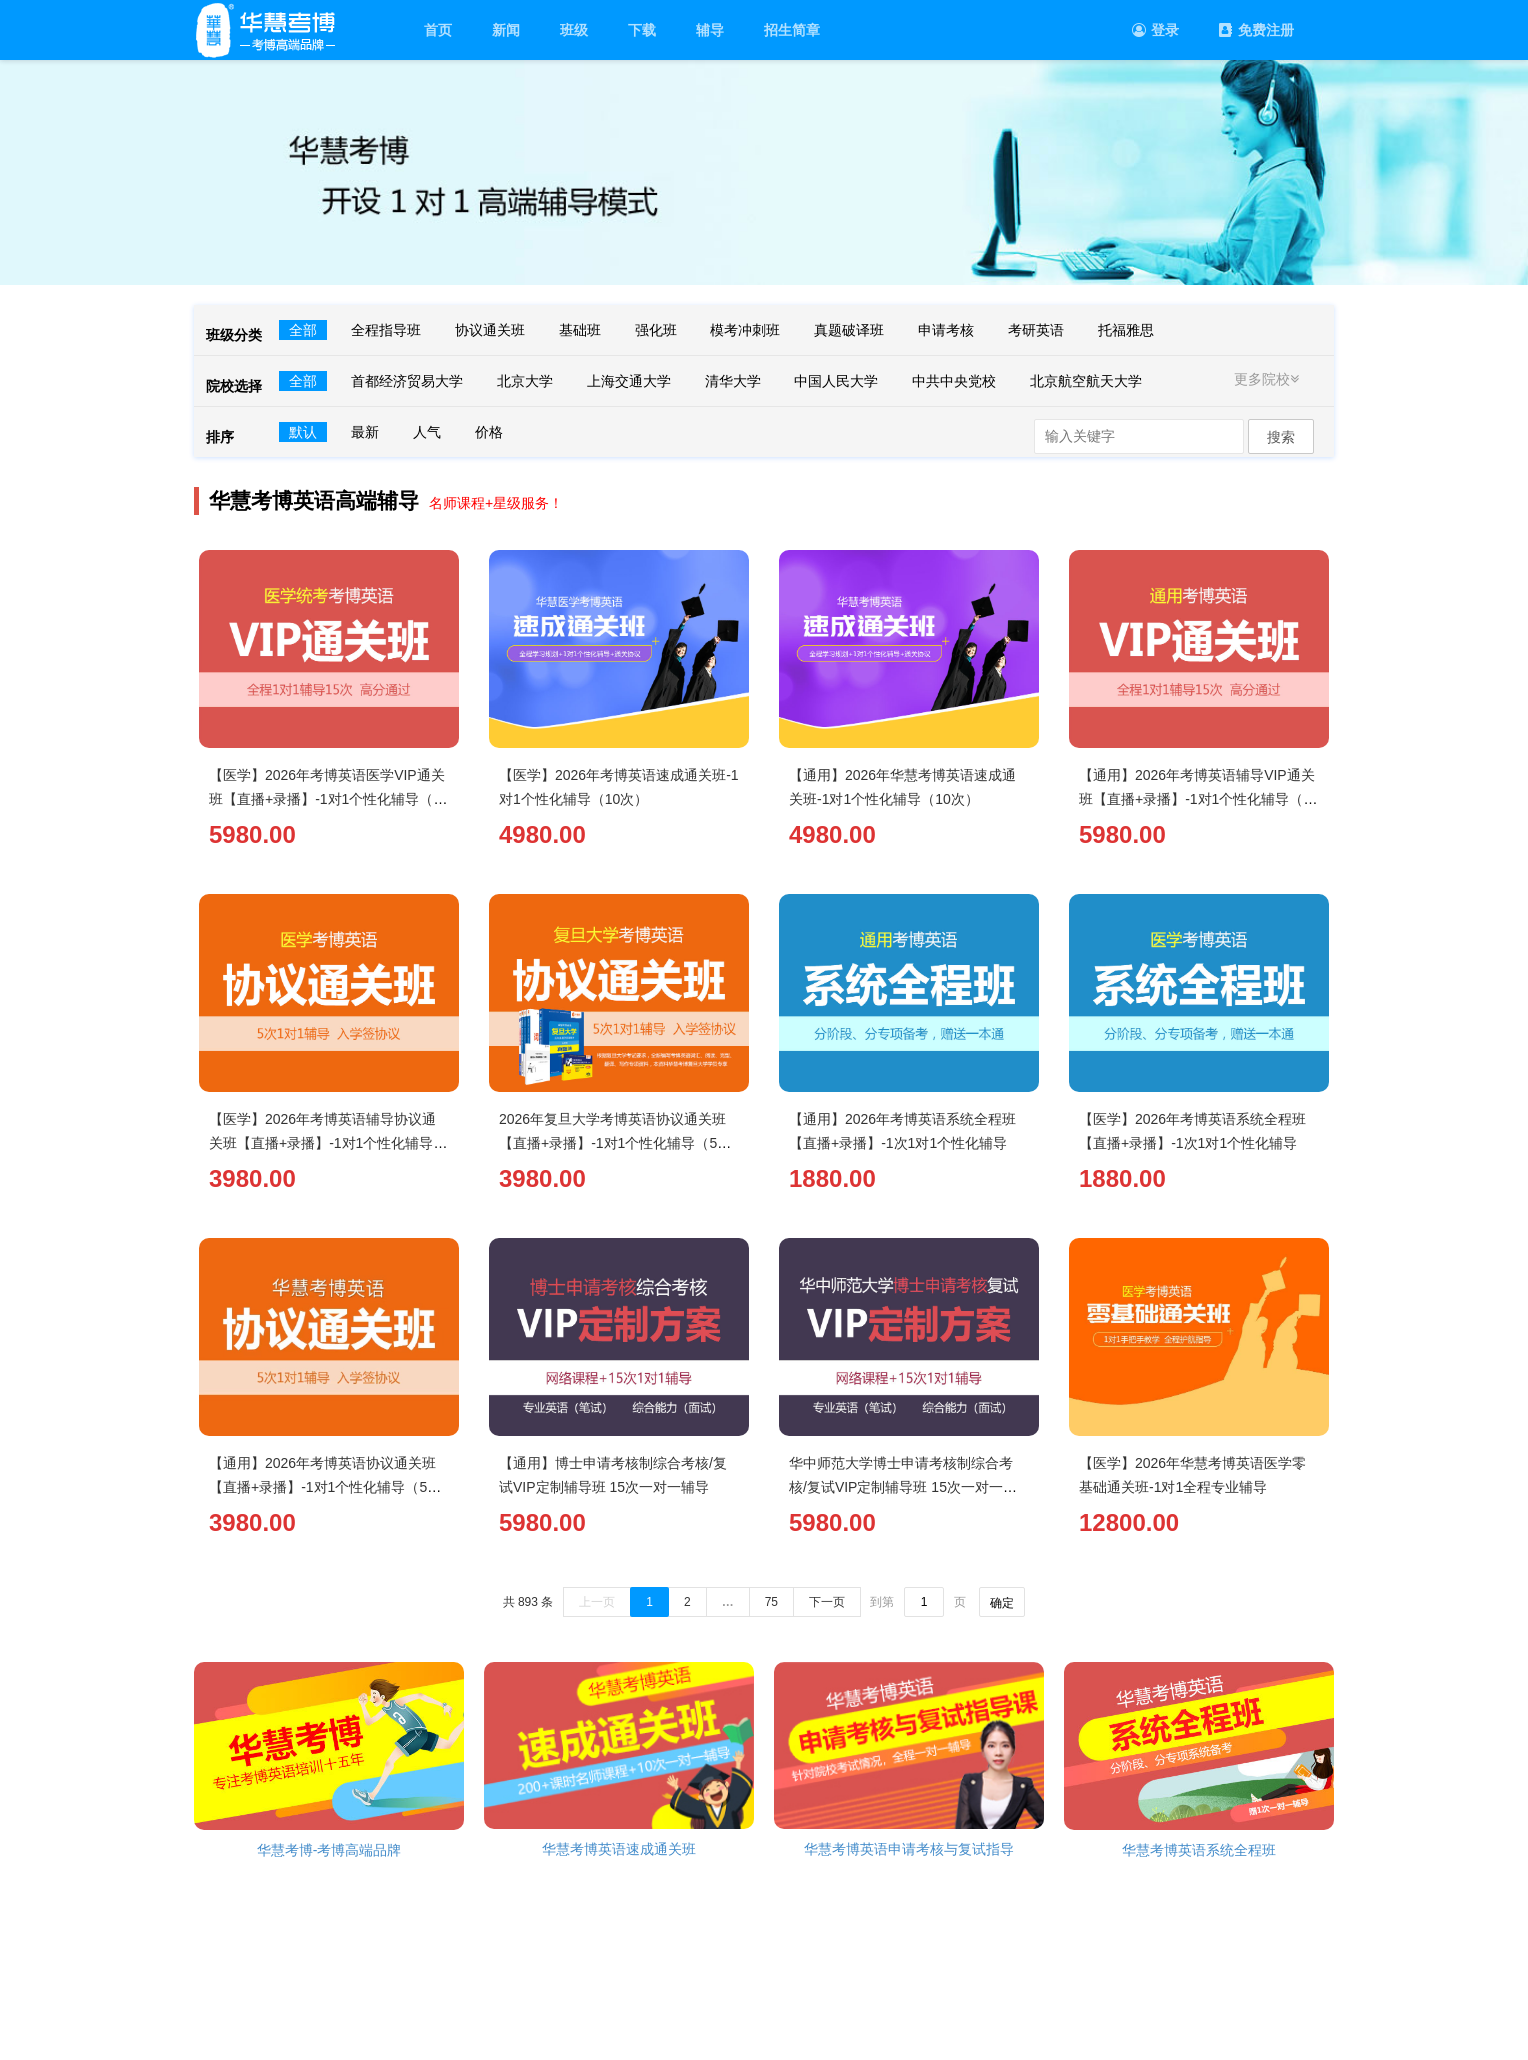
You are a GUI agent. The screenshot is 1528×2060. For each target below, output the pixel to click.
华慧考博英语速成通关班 (619, 1849)
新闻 (506, 30)
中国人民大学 (836, 381)
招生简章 (792, 30)
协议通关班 (490, 330)
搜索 (1281, 437)
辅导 (710, 30)
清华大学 (733, 381)
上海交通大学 (629, 381)
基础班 (580, 330)
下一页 (827, 1602)
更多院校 (1269, 379)
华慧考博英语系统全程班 (1199, 1850)
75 (771, 1602)
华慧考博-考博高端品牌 (329, 1850)
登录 (1155, 30)
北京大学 (525, 381)
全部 (303, 330)
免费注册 (1256, 30)
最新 (365, 432)
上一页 (597, 1602)
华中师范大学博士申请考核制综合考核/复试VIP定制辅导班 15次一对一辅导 (903, 1487)
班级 (574, 30)
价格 (489, 432)
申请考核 (946, 330)
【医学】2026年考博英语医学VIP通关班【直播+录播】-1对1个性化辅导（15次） (329, 799)
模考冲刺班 (745, 330)
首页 (438, 30)
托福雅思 (1126, 330)
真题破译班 (849, 330)
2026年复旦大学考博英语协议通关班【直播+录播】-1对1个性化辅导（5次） (612, 1143)
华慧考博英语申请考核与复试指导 (909, 1849)
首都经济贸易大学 (407, 381)
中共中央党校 (954, 381)
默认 (303, 432)
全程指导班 (386, 330)
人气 (427, 432)
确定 (1002, 1603)
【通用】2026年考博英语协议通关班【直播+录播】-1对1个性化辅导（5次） (322, 1487)
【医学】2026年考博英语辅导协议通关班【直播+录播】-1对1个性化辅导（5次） (322, 1143)
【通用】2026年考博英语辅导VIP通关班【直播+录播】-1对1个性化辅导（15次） (1199, 799)
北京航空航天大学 (1086, 381)
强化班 (656, 330)
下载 (642, 30)
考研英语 (1036, 330)
